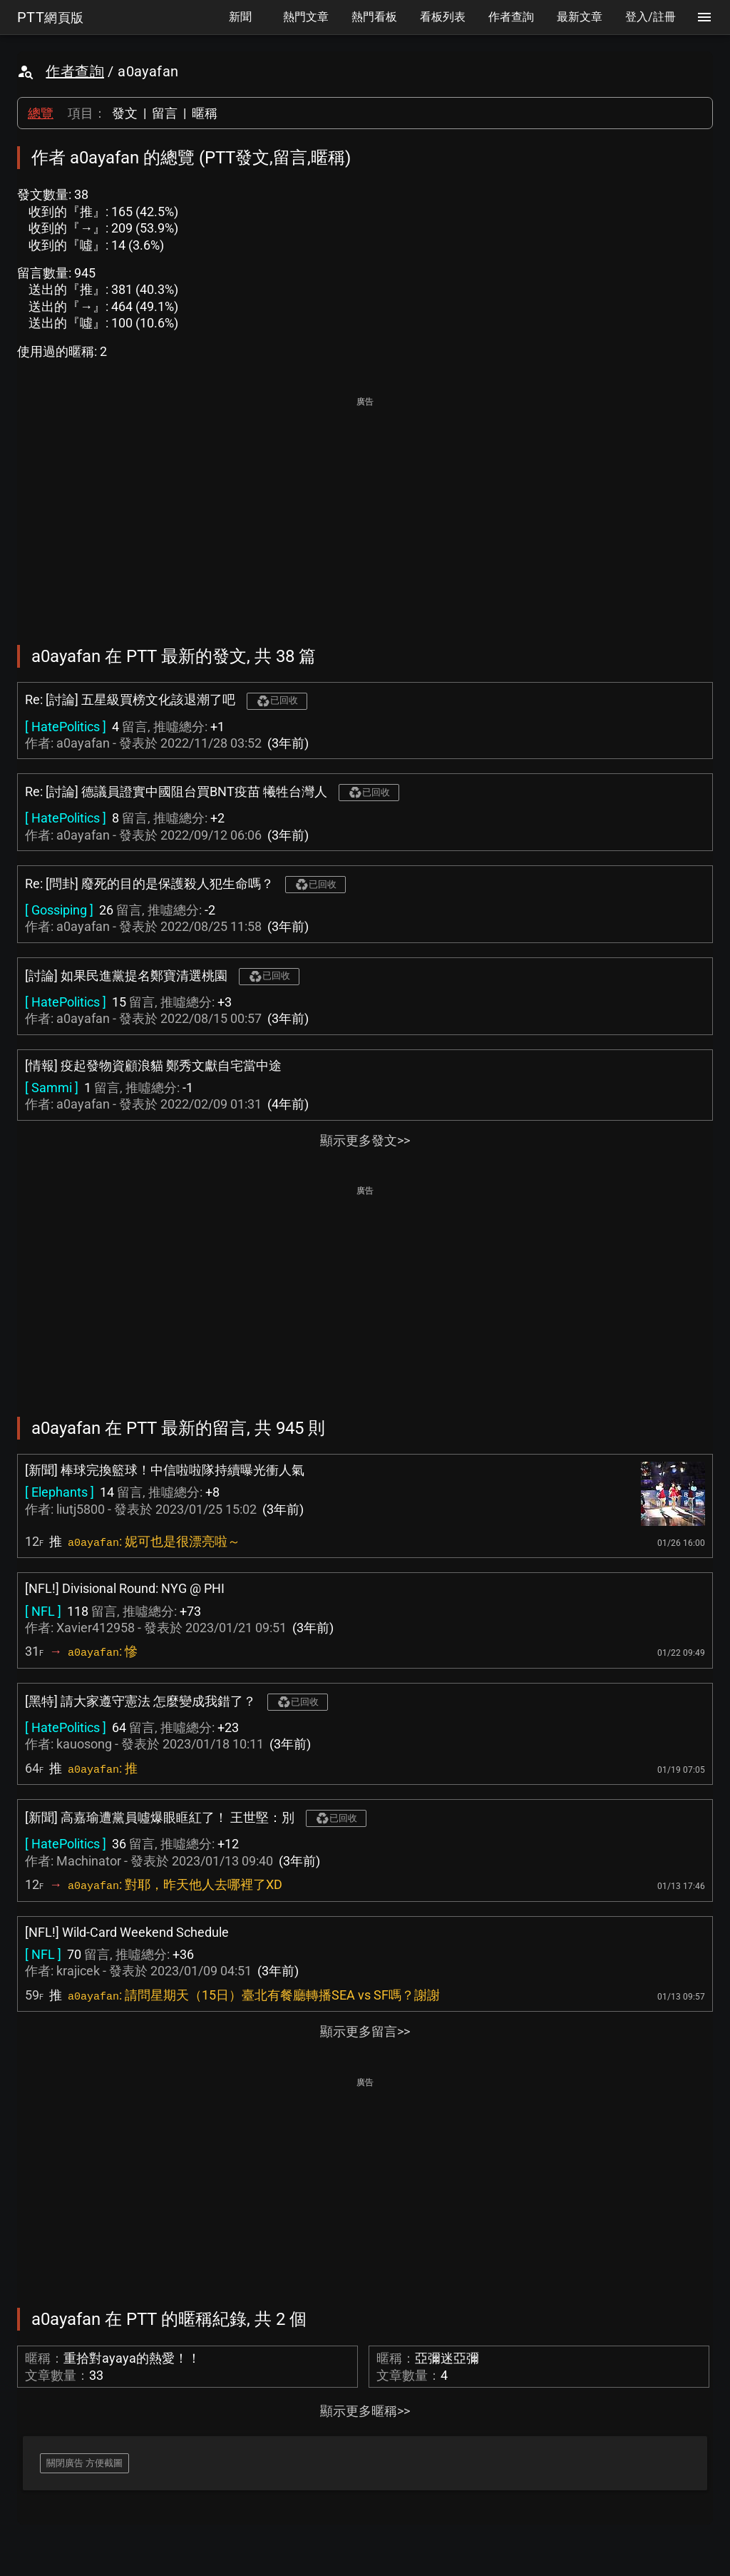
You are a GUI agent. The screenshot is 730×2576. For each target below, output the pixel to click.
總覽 (40, 113)
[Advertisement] (365, 511)
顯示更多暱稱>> (365, 2410)
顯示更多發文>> (365, 1140)
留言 (165, 113)
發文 (125, 113)
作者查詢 (75, 71)
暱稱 (204, 113)
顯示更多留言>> (365, 2031)
